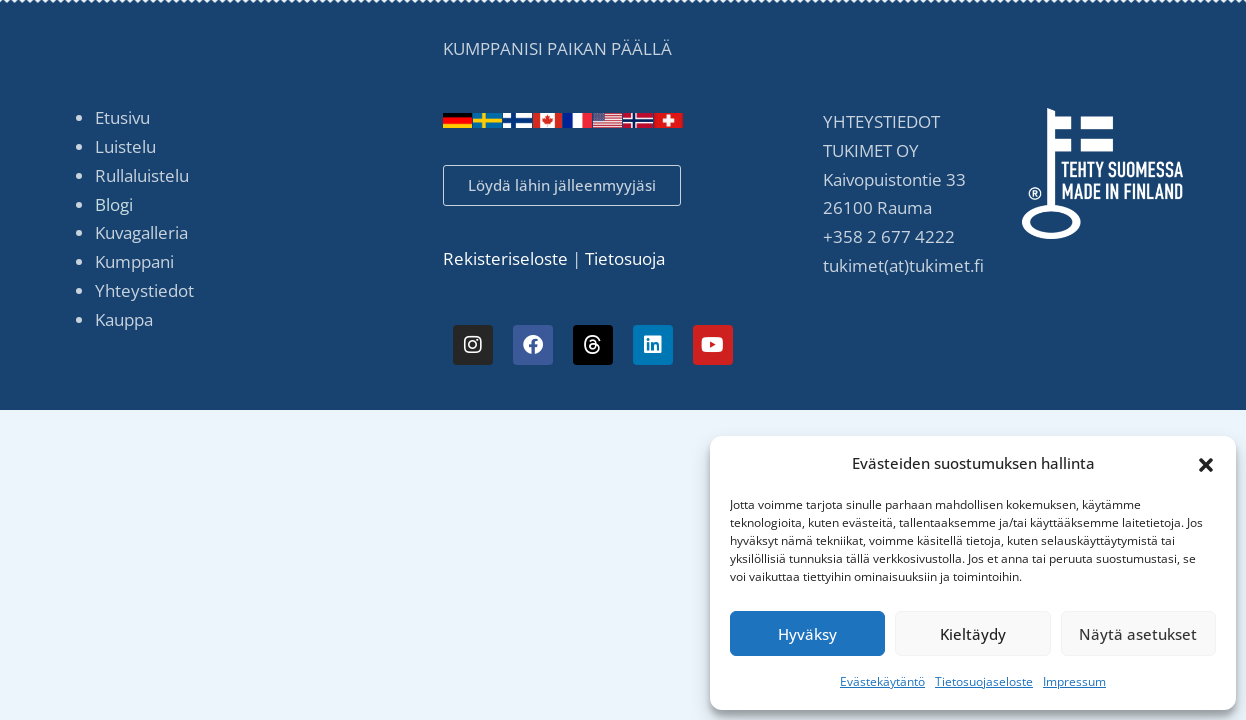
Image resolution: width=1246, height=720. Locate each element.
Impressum (1074, 681)
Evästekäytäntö (882, 681)
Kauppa (124, 319)
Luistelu (125, 146)
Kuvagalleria (141, 232)
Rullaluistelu (142, 175)
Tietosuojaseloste (984, 681)
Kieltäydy (973, 634)
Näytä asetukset (1138, 634)
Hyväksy (807, 634)
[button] (1206, 463)
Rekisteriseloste (505, 258)
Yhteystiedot (144, 290)
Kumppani (134, 261)
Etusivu (122, 117)
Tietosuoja (627, 258)
